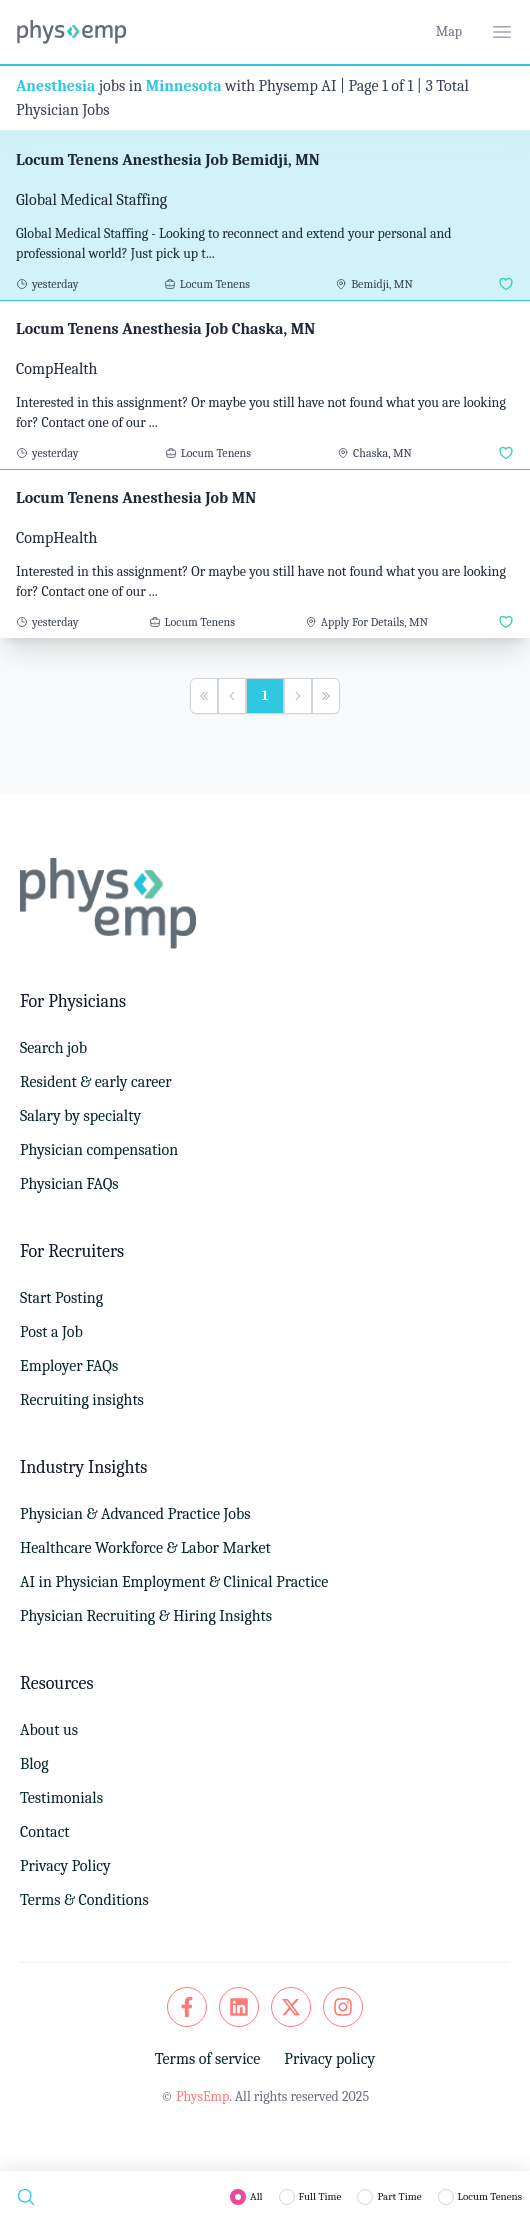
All (256, 2196)
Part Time (399, 2196)
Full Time (320, 2196)
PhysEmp (202, 2096)
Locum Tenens (490, 2196)
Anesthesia (55, 86)
